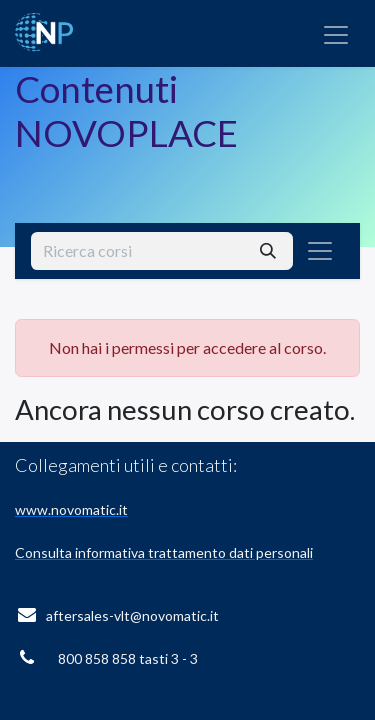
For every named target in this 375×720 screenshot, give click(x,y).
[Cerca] (268, 251)
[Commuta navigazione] (336, 33)
